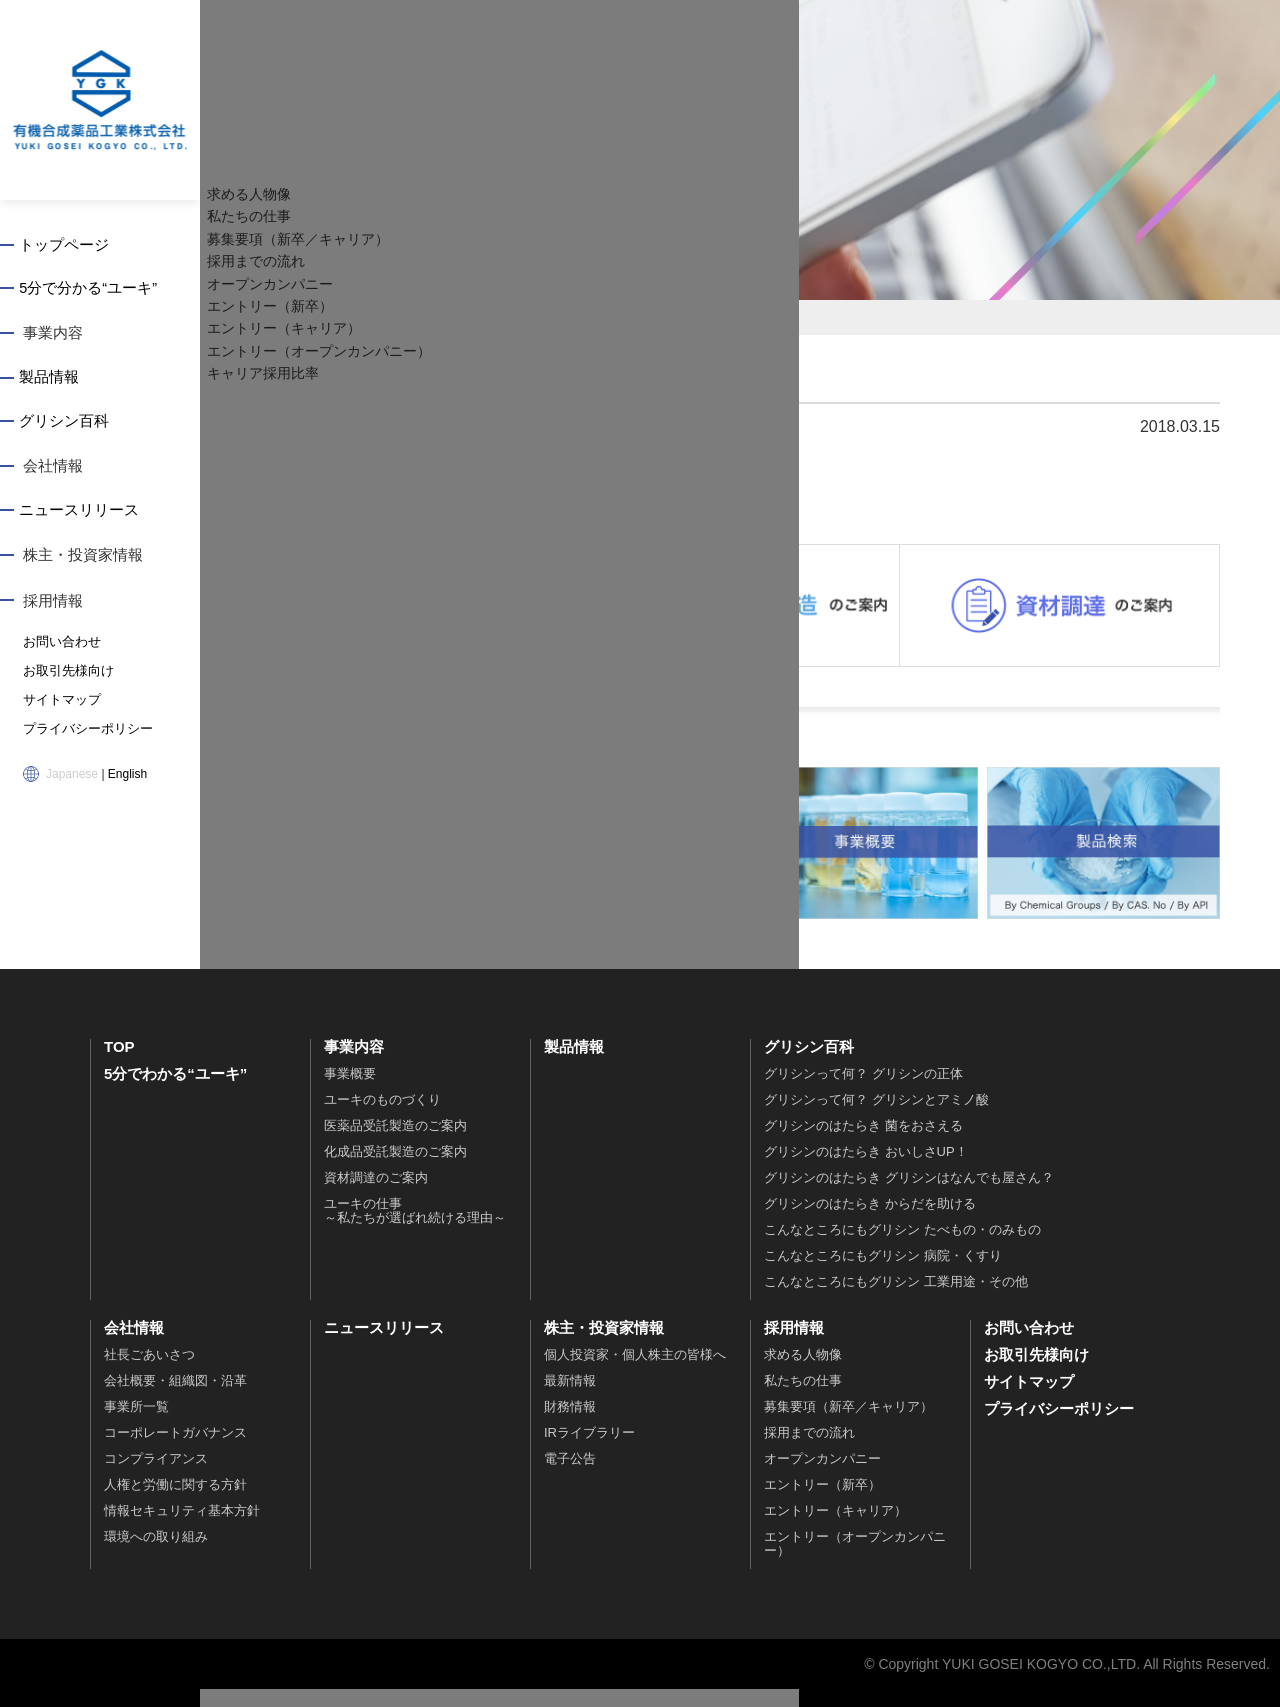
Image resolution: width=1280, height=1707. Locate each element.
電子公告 (570, 1476)
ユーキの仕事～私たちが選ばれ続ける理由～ (415, 1228)
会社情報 (53, 470)
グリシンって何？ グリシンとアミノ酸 (876, 1117)
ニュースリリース (83, 515)
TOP (119, 1064)
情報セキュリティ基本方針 (182, 1528)
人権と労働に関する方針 (175, 1502)
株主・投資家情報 (83, 560)
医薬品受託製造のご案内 (395, 1143)
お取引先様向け (65, 675)
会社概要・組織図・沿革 (175, 1398)
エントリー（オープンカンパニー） (855, 1561)
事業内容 (53, 335)
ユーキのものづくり (382, 1117)
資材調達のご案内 (376, 1195)
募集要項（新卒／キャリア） (848, 1424)
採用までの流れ (809, 1450)
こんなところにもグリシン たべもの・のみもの (902, 1247)
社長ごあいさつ (149, 1372)
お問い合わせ (59, 647)
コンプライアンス (156, 1476)
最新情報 (570, 1398)
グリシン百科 (68, 425)
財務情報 (570, 1424)
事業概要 (350, 1091)
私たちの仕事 (803, 1398)
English (127, 775)
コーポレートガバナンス (175, 1450)
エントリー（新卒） (822, 1502)
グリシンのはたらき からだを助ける (870, 1221)
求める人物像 (803, 1372)
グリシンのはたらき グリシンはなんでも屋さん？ (909, 1195)
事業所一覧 (136, 1424)
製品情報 (53, 380)
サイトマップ (59, 703)
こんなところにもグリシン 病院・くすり (883, 1273)
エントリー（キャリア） (835, 1528)
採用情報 (53, 605)
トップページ (68, 245)
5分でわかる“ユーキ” (175, 1091)
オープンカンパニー (822, 1476)
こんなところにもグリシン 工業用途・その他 (896, 1299)
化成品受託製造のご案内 (395, 1169)
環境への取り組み (156, 1554)
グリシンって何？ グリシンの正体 (863, 1091)
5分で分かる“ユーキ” (92, 290)
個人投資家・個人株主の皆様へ (635, 1372)
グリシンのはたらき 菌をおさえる (863, 1143)
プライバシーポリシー (83, 731)
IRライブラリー (589, 1450)
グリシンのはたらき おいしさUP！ (866, 1169)
